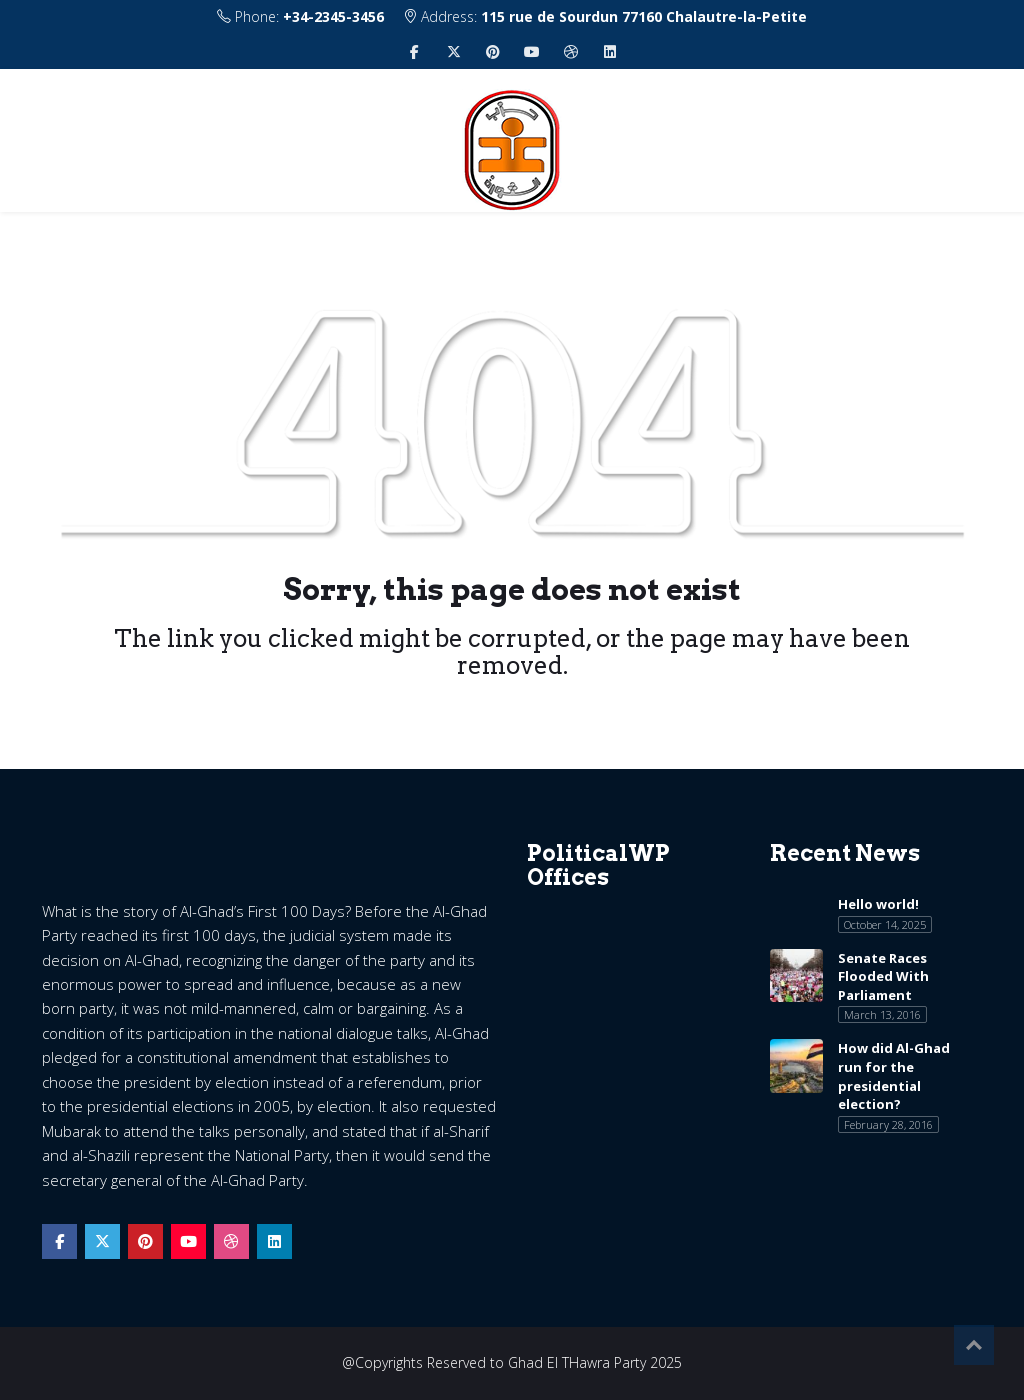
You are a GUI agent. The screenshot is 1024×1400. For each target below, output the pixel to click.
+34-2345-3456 (333, 16)
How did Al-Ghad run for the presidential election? (894, 1076)
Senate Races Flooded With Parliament (883, 976)
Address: (605, 16)
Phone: (300, 16)
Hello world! (878, 904)
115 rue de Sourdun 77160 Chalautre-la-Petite (644, 16)
